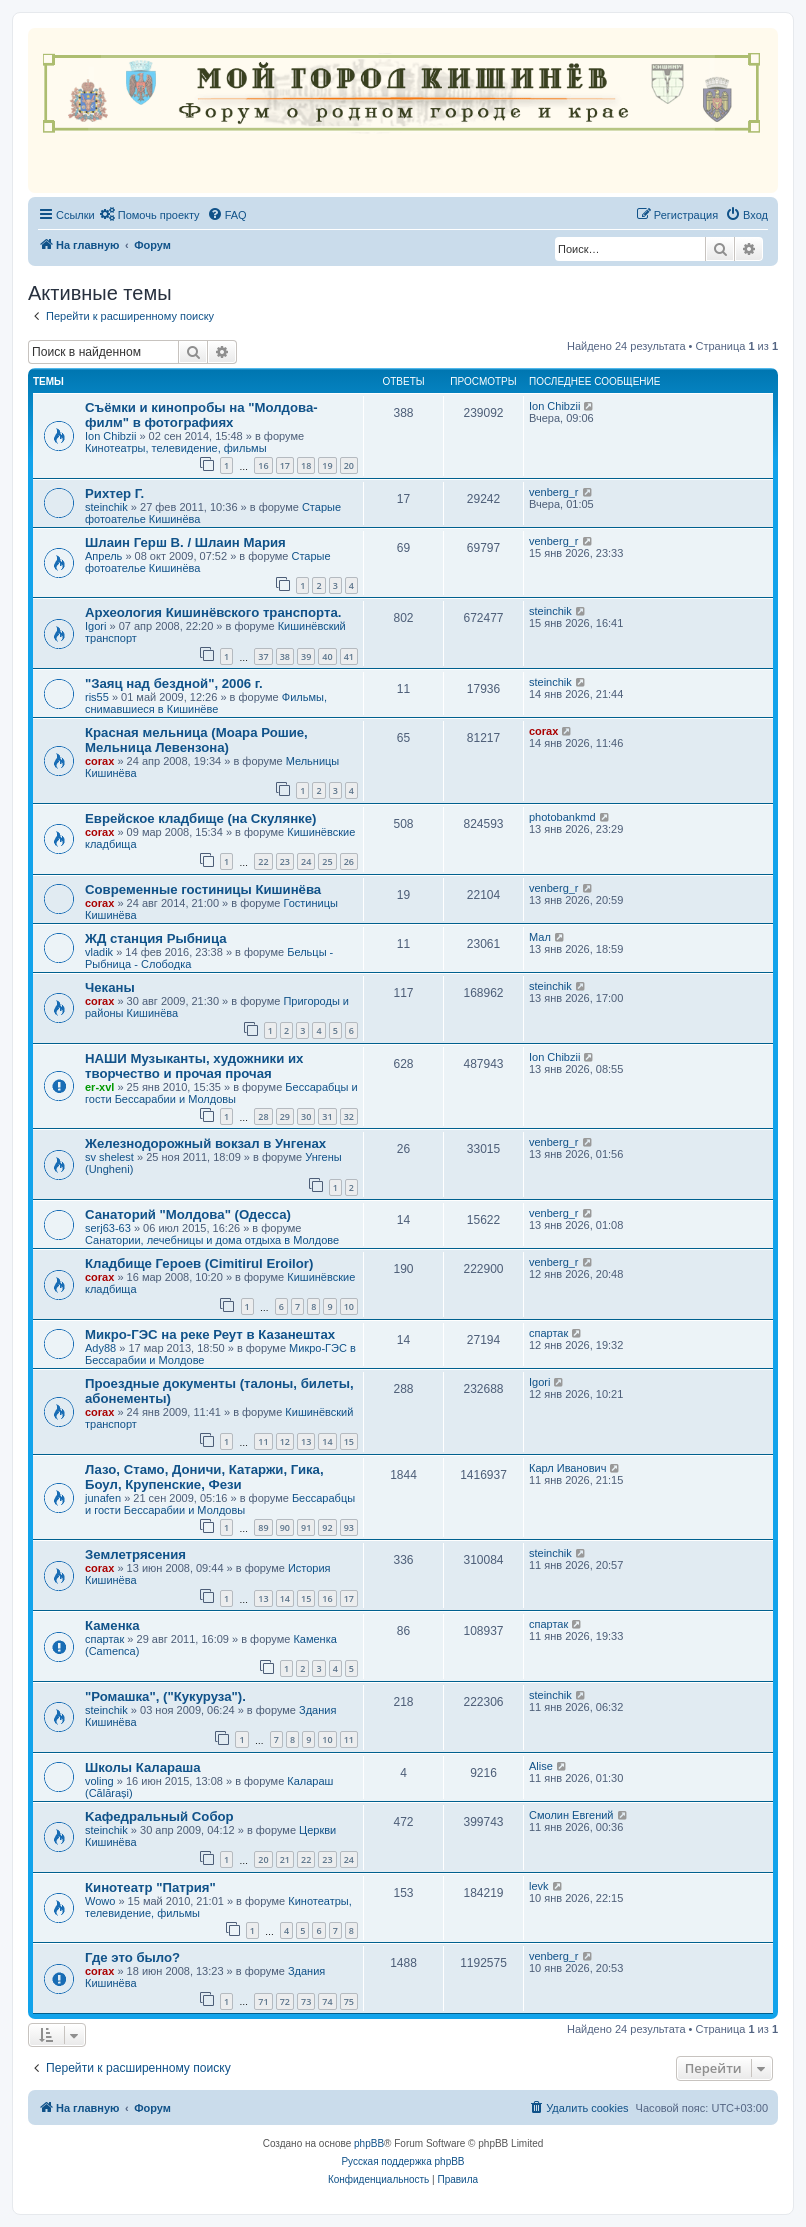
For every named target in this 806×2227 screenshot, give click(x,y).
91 (306, 1527)
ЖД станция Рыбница (156, 938)
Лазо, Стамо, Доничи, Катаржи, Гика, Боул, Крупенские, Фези (204, 1477)
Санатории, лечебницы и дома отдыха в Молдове (212, 1240)
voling (99, 1781)
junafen (103, 1498)
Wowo (100, 1901)
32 (349, 1116)
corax (99, 761)
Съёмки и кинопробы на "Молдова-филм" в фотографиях (201, 415)
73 (306, 2001)
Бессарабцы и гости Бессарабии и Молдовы (221, 1093)
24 (306, 861)
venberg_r (554, 492)
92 (327, 1527)
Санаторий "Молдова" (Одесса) (188, 1214)
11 (263, 1441)
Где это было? (132, 1957)
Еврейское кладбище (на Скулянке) (200, 818)
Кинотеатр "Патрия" (150, 1887)
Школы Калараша (143, 1767)
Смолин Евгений (571, 1815)
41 (349, 656)
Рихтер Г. (114, 493)
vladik (99, 952)
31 (327, 1116)
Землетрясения (135, 1554)
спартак (548, 1333)
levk (539, 1886)
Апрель (103, 556)
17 (285, 465)
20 (349, 465)
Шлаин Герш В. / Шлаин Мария (185, 542)
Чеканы (110, 987)
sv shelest (109, 1157)
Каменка (112, 1625)
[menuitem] (150, 215)
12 (285, 1441)
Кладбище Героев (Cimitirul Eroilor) (199, 1263)
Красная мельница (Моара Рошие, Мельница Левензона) (196, 740)
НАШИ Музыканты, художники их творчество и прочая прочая (194, 1066)
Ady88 (100, 1348)
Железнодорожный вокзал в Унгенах (205, 1143)
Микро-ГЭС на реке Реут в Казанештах (210, 1334)
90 (285, 1527)
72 (285, 2001)
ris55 (97, 697)
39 (306, 656)
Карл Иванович (567, 1468)
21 (285, 1859)
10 (349, 1306)
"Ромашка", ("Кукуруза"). (165, 1696)
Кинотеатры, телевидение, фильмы (176, 448)
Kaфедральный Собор (159, 1816)
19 (327, 465)
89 (263, 1527)
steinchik (106, 507)
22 (263, 861)
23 (285, 861)
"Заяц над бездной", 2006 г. (174, 683)
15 (349, 1441)
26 (349, 861)
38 (285, 656)
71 (263, 2001)
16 (263, 465)
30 (306, 1116)
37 (263, 656)
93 (349, 1527)
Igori (95, 626)
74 (327, 2001)
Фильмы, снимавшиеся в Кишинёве (206, 703)
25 (327, 861)
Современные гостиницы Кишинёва (203, 889)
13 (306, 1441)
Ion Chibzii (110, 436)
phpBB (369, 2143)
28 (263, 1116)
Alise (541, 1766)
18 (306, 465)
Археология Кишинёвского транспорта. (213, 612)
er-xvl (99, 1087)
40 (327, 656)
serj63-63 (108, 1228)
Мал (540, 937)
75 (349, 2001)
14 (327, 1441)
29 (285, 1116)
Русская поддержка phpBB (402, 2161)
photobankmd (562, 817)
